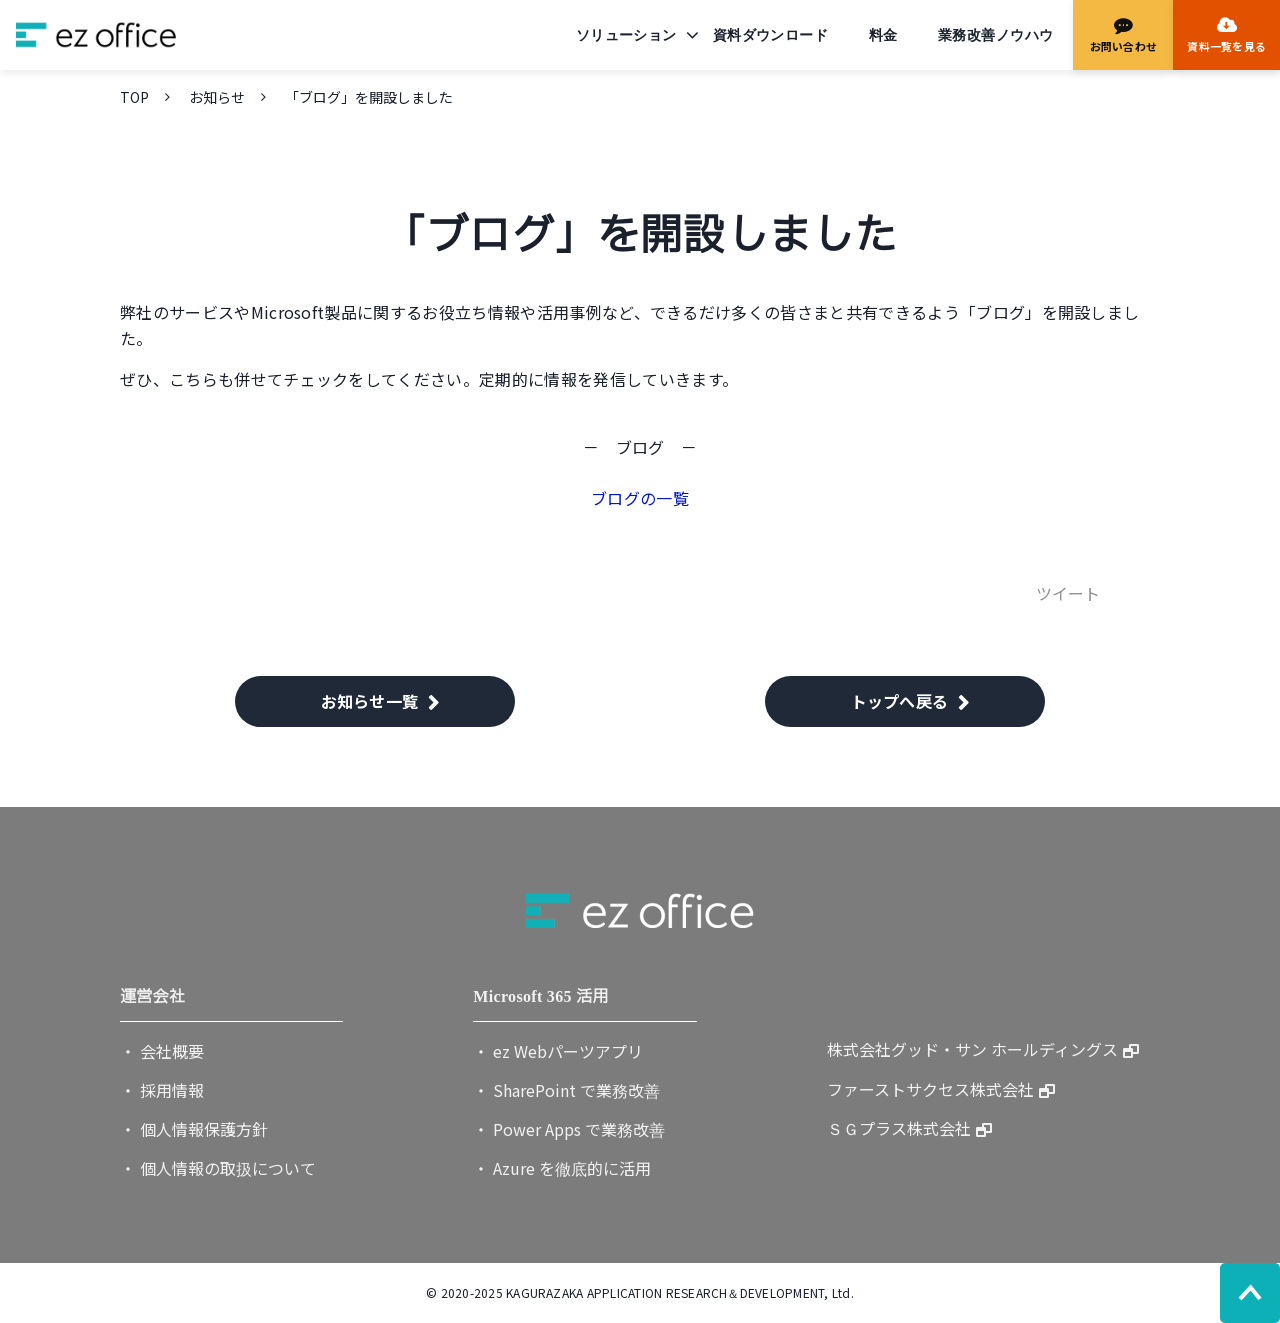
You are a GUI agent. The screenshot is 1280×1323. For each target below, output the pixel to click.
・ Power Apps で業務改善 (569, 1129)
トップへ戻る (900, 701)
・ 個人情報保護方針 (194, 1129)
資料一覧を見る (1226, 46)
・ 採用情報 (162, 1090)
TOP (134, 97)
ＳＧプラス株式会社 (899, 1128)
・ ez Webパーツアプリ (558, 1051)
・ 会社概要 (162, 1051)
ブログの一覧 (640, 498)
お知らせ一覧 (370, 701)
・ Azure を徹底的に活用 (562, 1168)
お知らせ (217, 97)
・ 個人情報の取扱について (218, 1168)
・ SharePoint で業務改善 (566, 1090)
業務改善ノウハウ (995, 35)
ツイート (1068, 593)
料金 (883, 35)
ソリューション (626, 35)
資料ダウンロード (770, 35)
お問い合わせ (1123, 46)
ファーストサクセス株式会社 (930, 1089)
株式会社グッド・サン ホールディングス (972, 1049)
